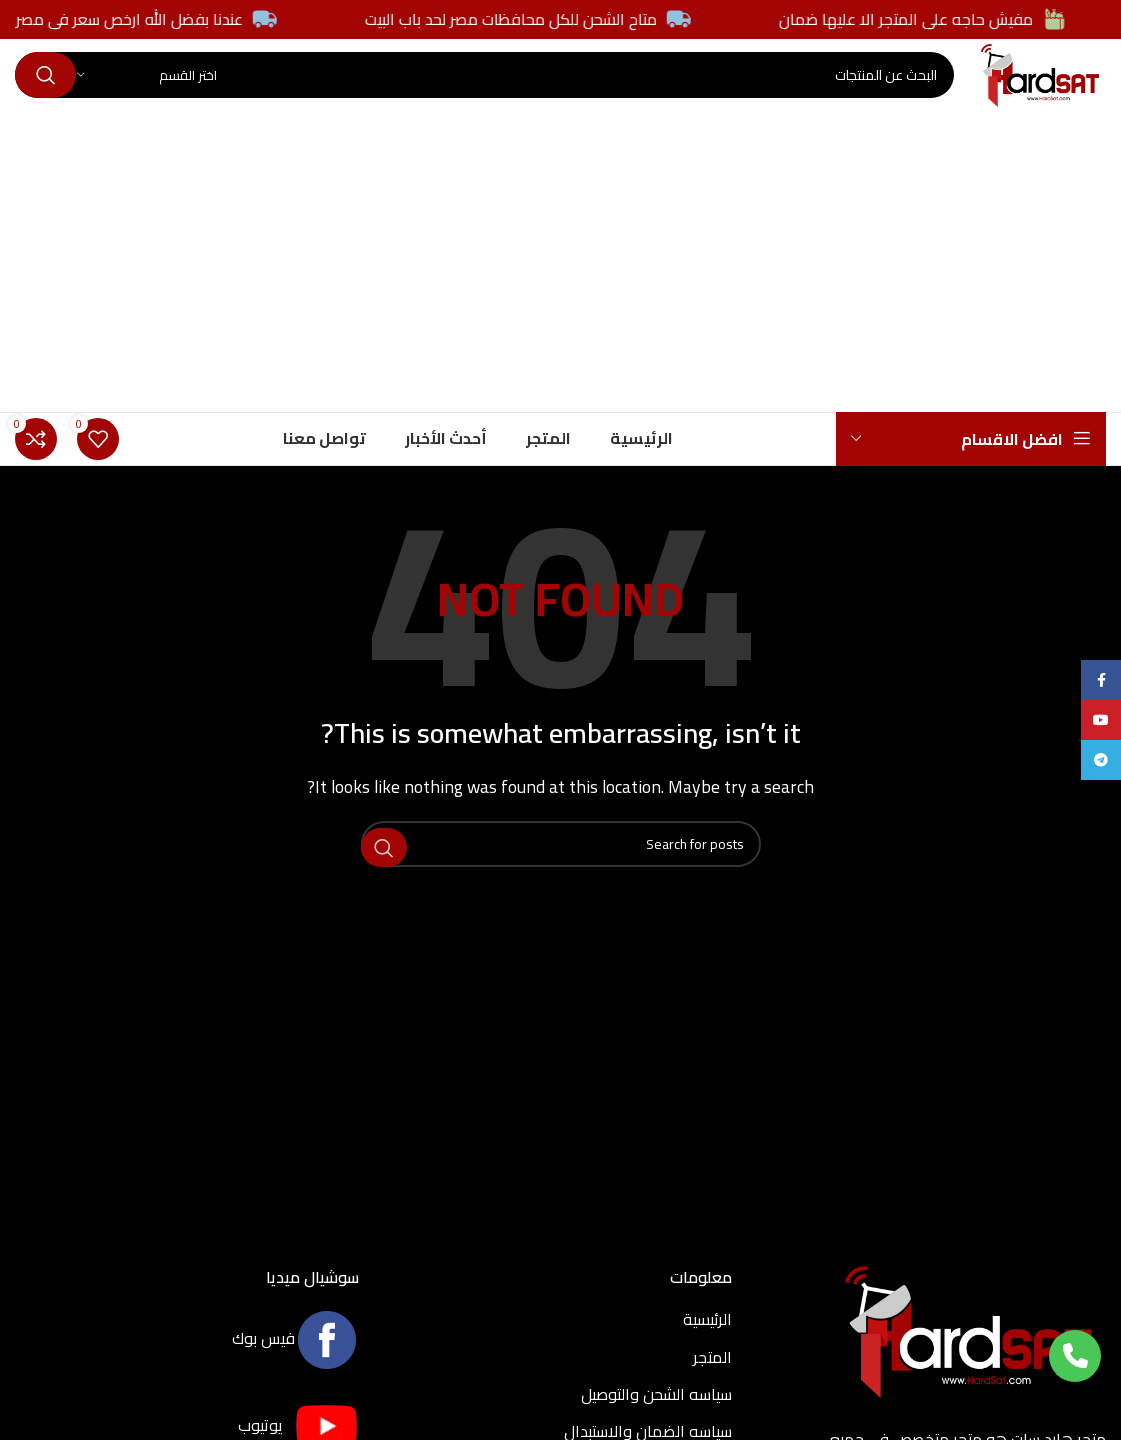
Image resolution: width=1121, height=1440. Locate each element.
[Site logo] (1007, 91)
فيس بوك (295, 1371)
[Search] (451, 93)
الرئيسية (707, 1352)
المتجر (712, 1390)
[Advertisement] (560, 295)
